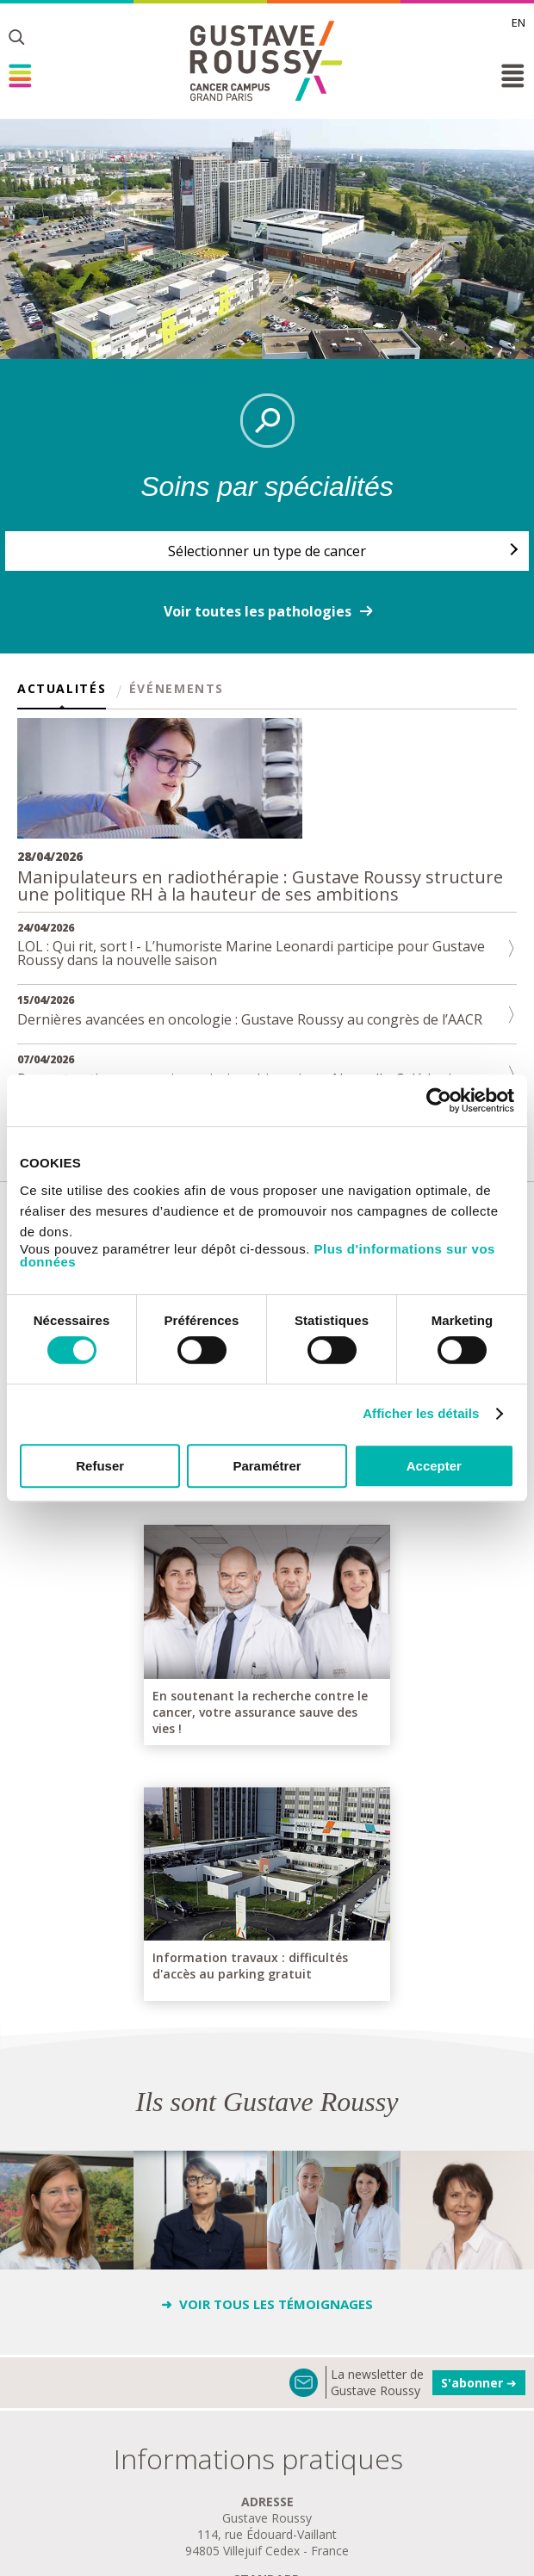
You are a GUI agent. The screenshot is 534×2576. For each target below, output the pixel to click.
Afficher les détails (421, 1413)
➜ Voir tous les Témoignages (267, 2007)
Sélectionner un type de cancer (267, 551)
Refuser (100, 1465)
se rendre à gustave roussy (267, 2512)
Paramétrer (267, 1465)
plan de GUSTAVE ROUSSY (267, 2465)
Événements (176, 690)
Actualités (61, 690)
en (518, 22)
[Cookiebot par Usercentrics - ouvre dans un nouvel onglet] (438, 1100)
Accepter (434, 1465)
